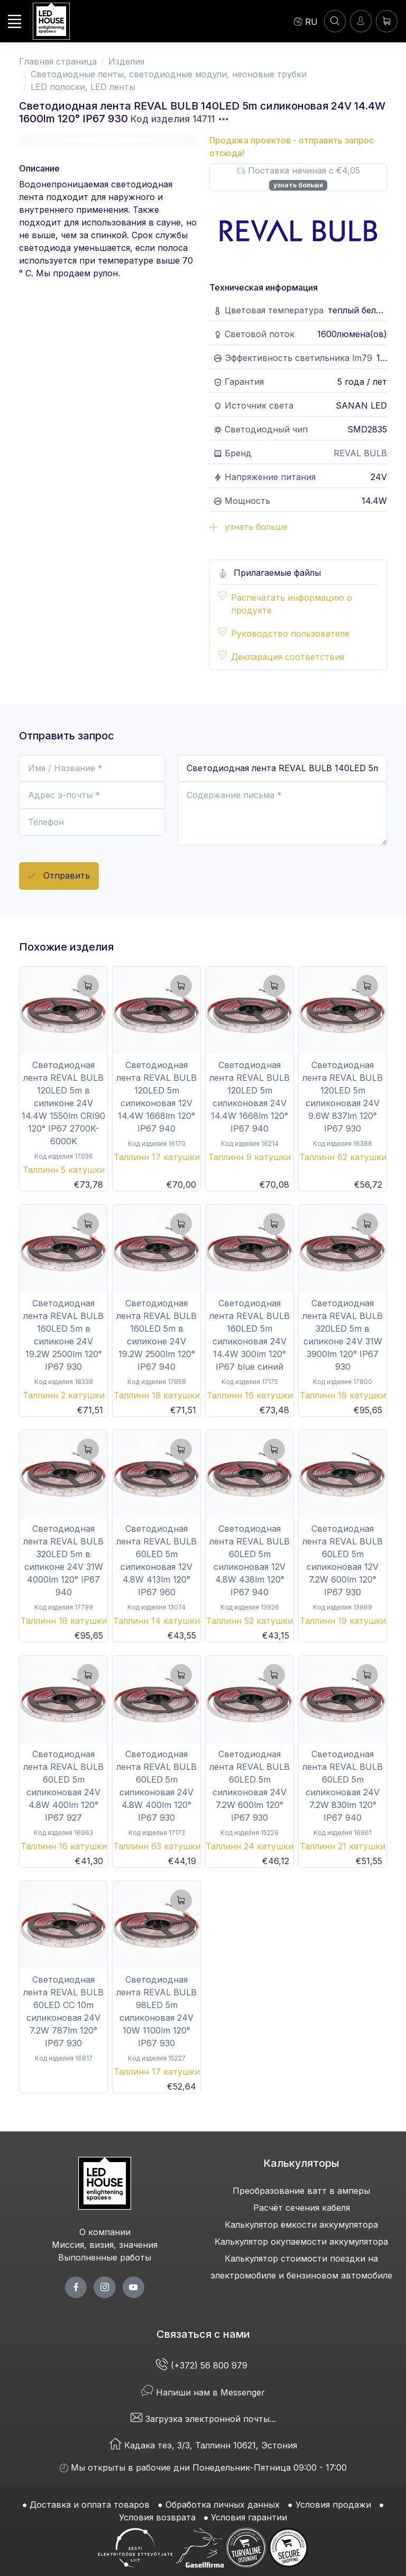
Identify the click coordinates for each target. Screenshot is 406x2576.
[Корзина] (387, 21)
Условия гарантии (249, 2517)
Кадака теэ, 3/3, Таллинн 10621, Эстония (203, 2445)
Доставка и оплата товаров (90, 2504)
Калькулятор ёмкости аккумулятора (301, 2224)
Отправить (59, 876)
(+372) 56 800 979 (203, 2365)
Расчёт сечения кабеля (301, 2207)
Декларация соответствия (287, 657)
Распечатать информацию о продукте (291, 604)
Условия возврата (157, 2517)
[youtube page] (133, 2287)
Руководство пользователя (290, 633)
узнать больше (298, 185)
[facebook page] (76, 2287)
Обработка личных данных (222, 2504)
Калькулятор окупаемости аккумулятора (301, 2241)
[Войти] (361, 21)
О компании (105, 2232)
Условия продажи (333, 2504)
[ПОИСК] (335, 21)
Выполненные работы (104, 2257)
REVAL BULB (360, 453)
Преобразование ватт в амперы (301, 2190)
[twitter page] (104, 2287)
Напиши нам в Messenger (203, 2392)
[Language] (306, 21)
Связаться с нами (203, 2334)
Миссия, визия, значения (105, 2244)
